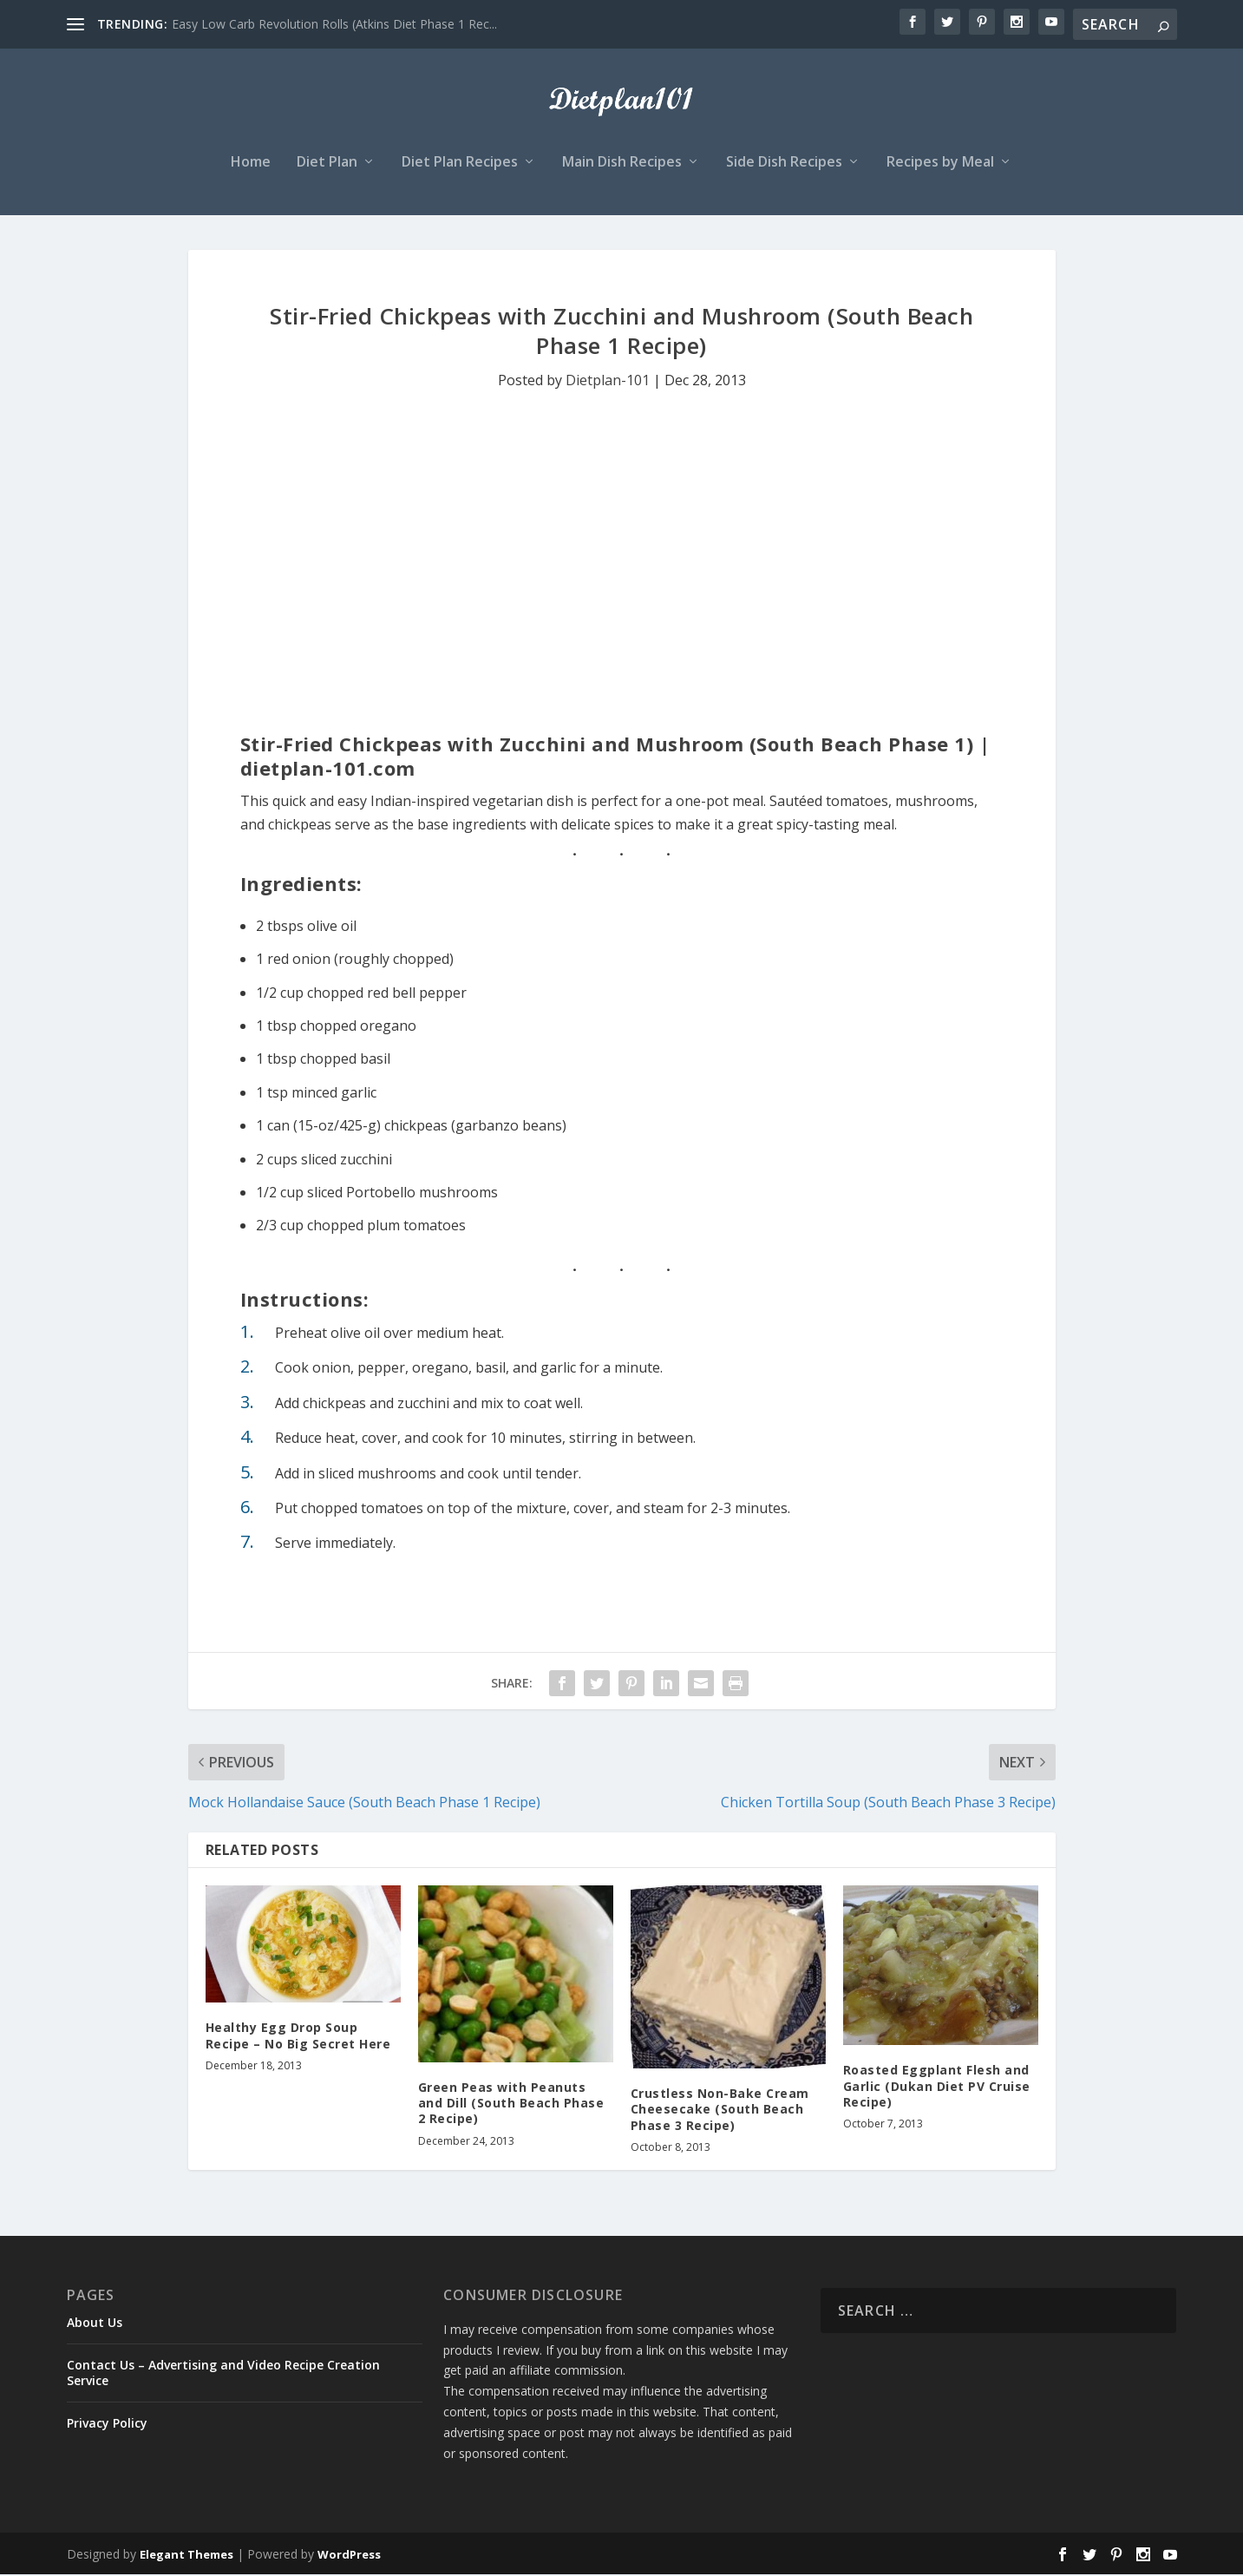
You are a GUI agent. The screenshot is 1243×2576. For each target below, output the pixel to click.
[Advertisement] (622, 524)
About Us (94, 2324)
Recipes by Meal (940, 164)
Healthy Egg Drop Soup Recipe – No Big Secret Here (298, 2037)
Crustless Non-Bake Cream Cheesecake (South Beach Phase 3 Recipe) (720, 2110)
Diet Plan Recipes (460, 164)
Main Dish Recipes (622, 164)
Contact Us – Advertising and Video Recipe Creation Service (223, 2374)
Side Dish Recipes (784, 164)
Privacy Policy (107, 2424)
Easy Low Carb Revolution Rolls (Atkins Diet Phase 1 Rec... (334, 24)
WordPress (349, 2556)
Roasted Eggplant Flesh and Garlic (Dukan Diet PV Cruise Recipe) (936, 2088)
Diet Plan (327, 164)
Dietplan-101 (608, 382)
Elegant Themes (186, 2556)
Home (251, 164)
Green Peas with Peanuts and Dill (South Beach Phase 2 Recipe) (511, 2104)
